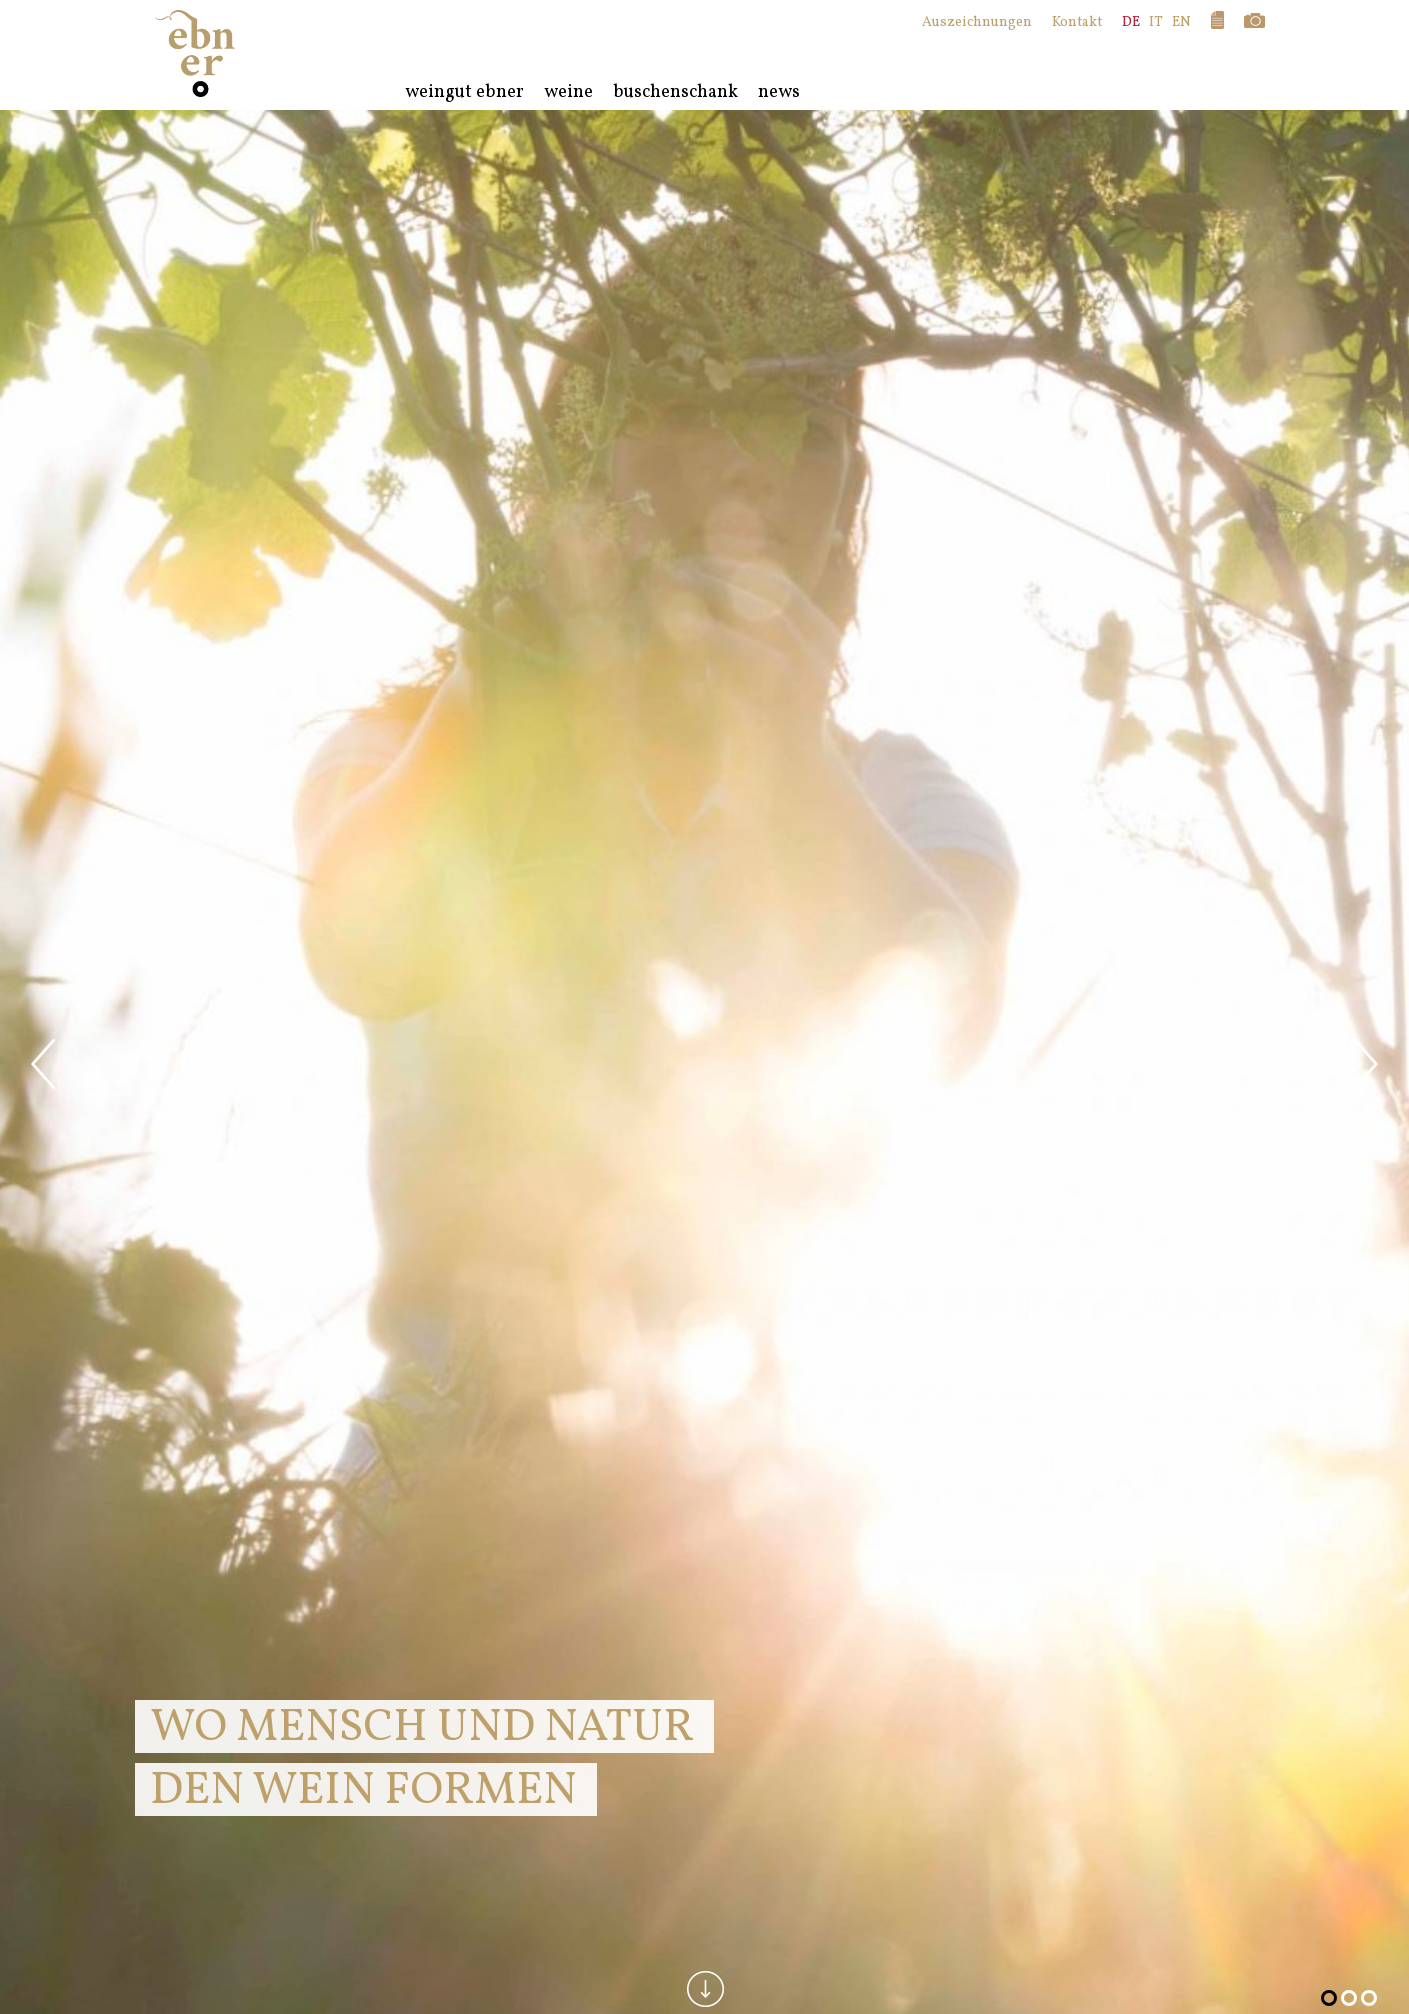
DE (1131, 22)
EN (1181, 22)
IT (1156, 22)
